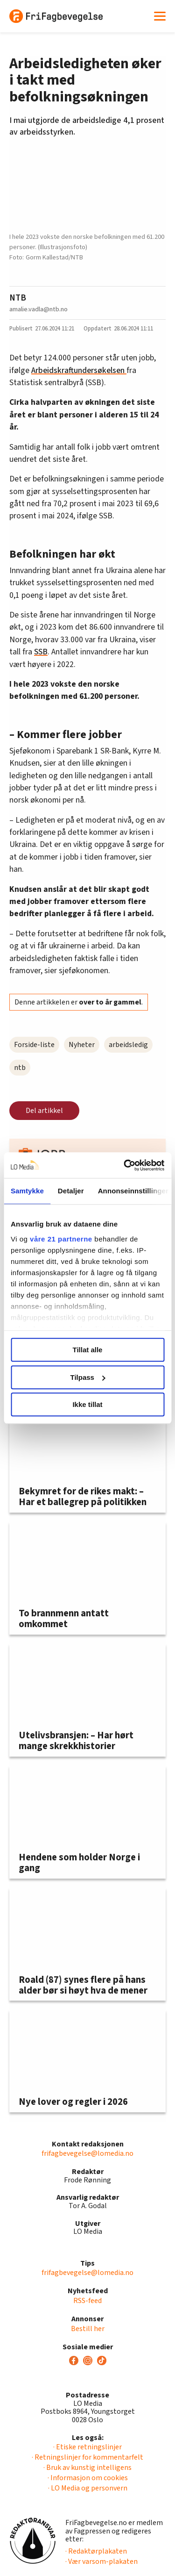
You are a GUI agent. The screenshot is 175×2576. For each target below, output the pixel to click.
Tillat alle (88, 1350)
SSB (41, 652)
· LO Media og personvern (87, 2488)
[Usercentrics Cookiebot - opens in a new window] (124, 1165)
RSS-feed (87, 2301)
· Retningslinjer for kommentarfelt (87, 2457)
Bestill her (88, 2329)
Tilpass (87, 1377)
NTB (17, 297)
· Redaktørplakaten (96, 2551)
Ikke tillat (87, 1404)
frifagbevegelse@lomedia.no (87, 2153)
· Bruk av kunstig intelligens (87, 2467)
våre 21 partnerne (61, 1239)
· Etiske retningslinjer (87, 2447)
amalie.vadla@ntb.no (38, 309)
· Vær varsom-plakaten (101, 2561)
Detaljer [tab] (71, 1191)
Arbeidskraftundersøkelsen (78, 370)
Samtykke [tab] (27, 1191)
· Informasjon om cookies (88, 2478)
